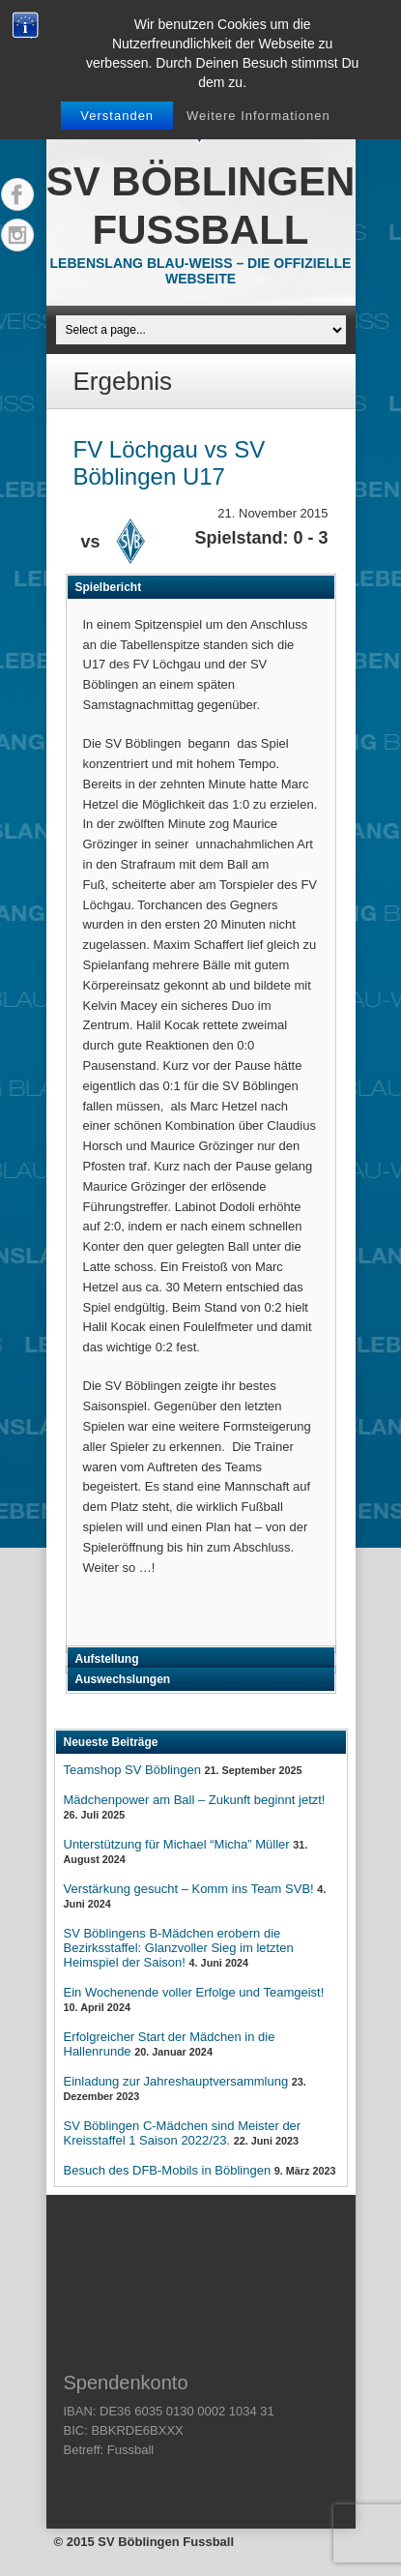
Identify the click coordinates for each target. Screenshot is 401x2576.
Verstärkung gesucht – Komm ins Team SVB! (189, 1888)
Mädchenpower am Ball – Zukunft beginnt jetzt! (195, 1799)
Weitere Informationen (258, 115)
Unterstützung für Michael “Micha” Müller (177, 1844)
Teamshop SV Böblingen (132, 1769)
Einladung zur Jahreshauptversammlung (176, 2081)
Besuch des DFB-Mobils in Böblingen (168, 2170)
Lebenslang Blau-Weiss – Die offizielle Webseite (201, 270)
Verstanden (117, 115)
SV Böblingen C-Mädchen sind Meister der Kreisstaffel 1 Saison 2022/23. (182, 2132)
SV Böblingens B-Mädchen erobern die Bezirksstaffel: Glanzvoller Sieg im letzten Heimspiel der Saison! (179, 1947)
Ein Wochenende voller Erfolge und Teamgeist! (194, 1992)
